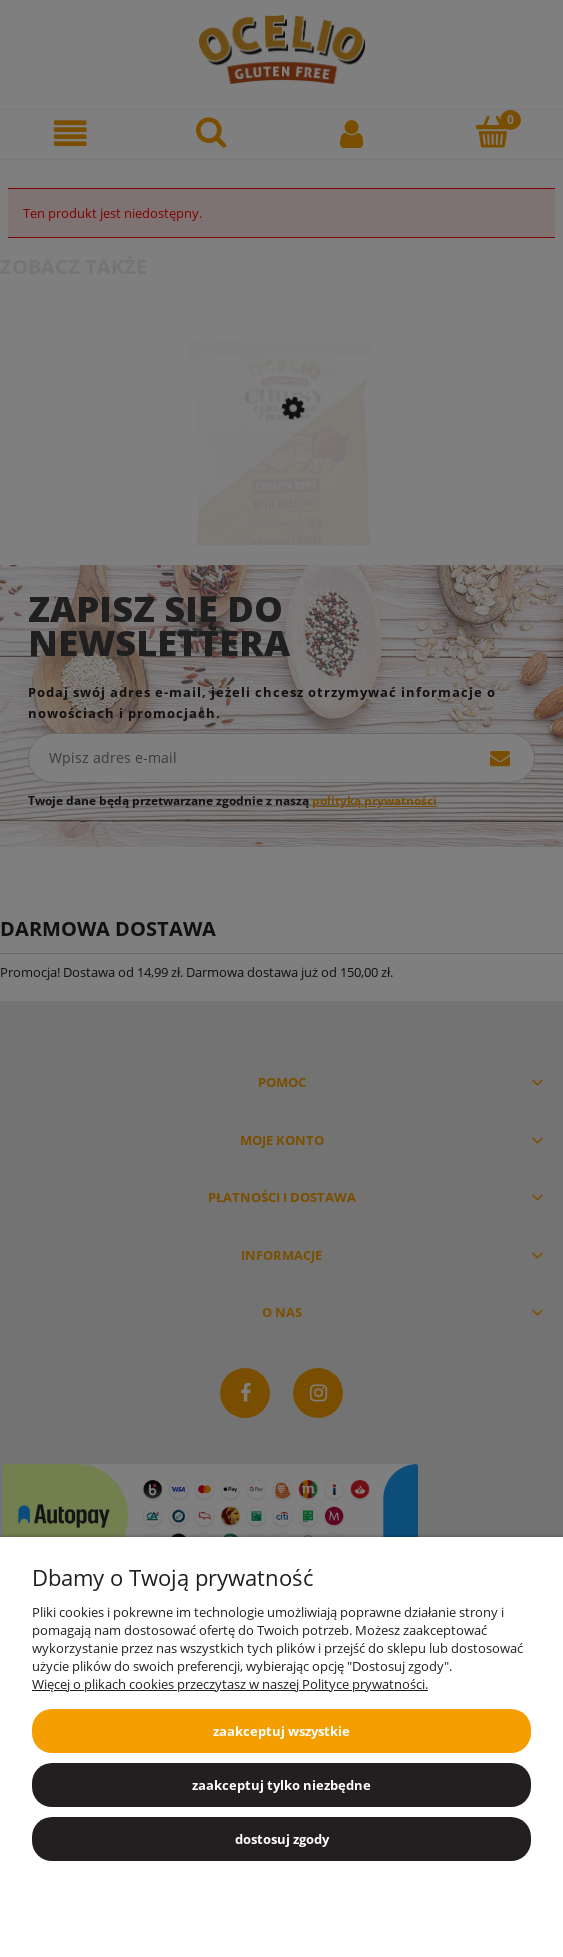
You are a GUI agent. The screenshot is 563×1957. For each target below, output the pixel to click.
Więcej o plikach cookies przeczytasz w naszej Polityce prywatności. (230, 1684)
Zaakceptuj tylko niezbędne (281, 1785)
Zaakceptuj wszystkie (281, 1731)
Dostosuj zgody (282, 1839)
